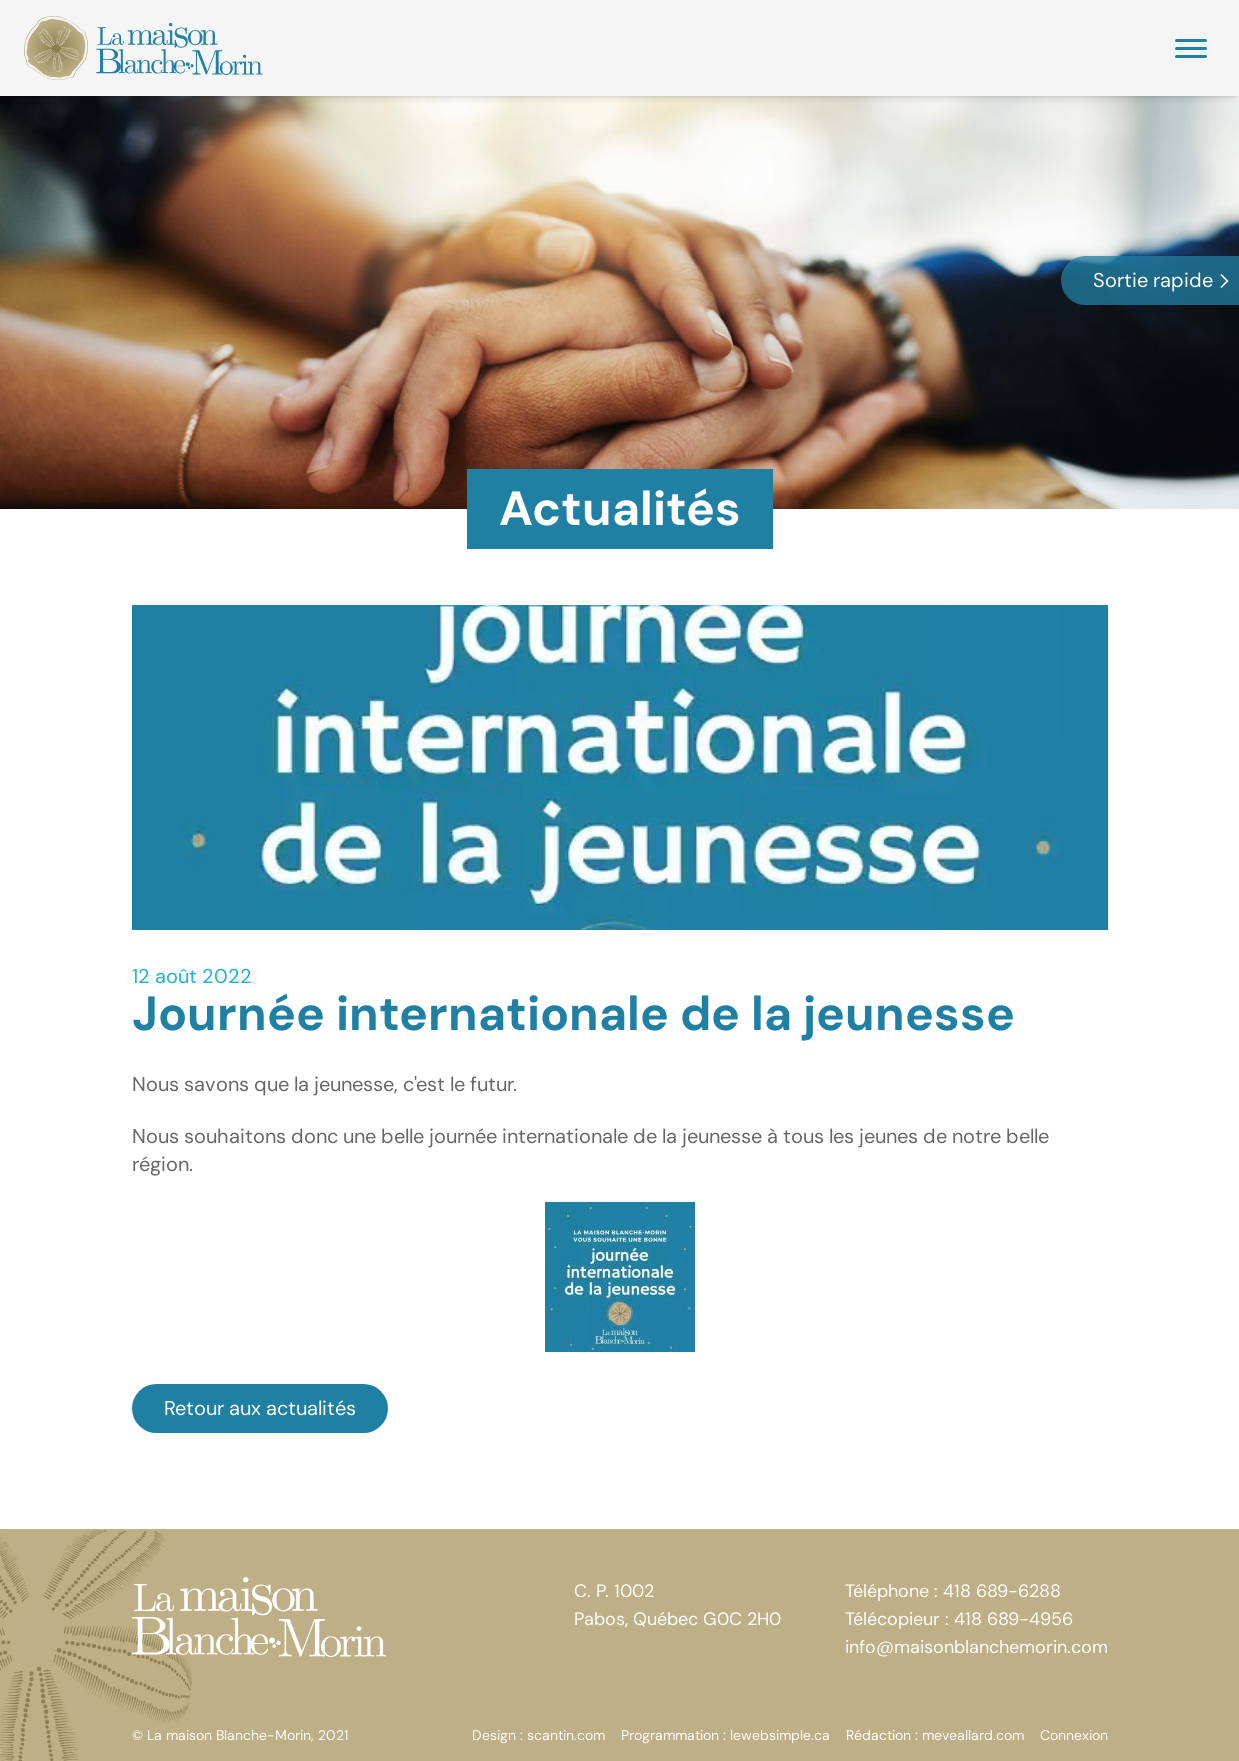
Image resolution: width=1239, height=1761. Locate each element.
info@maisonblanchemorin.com (976, 1647)
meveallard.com (973, 1735)
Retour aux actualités (260, 1408)
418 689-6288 (1002, 1591)
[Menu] (1191, 48)
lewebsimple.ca (780, 1735)
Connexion (1074, 1735)
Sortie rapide (1162, 280)
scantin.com (566, 1735)
